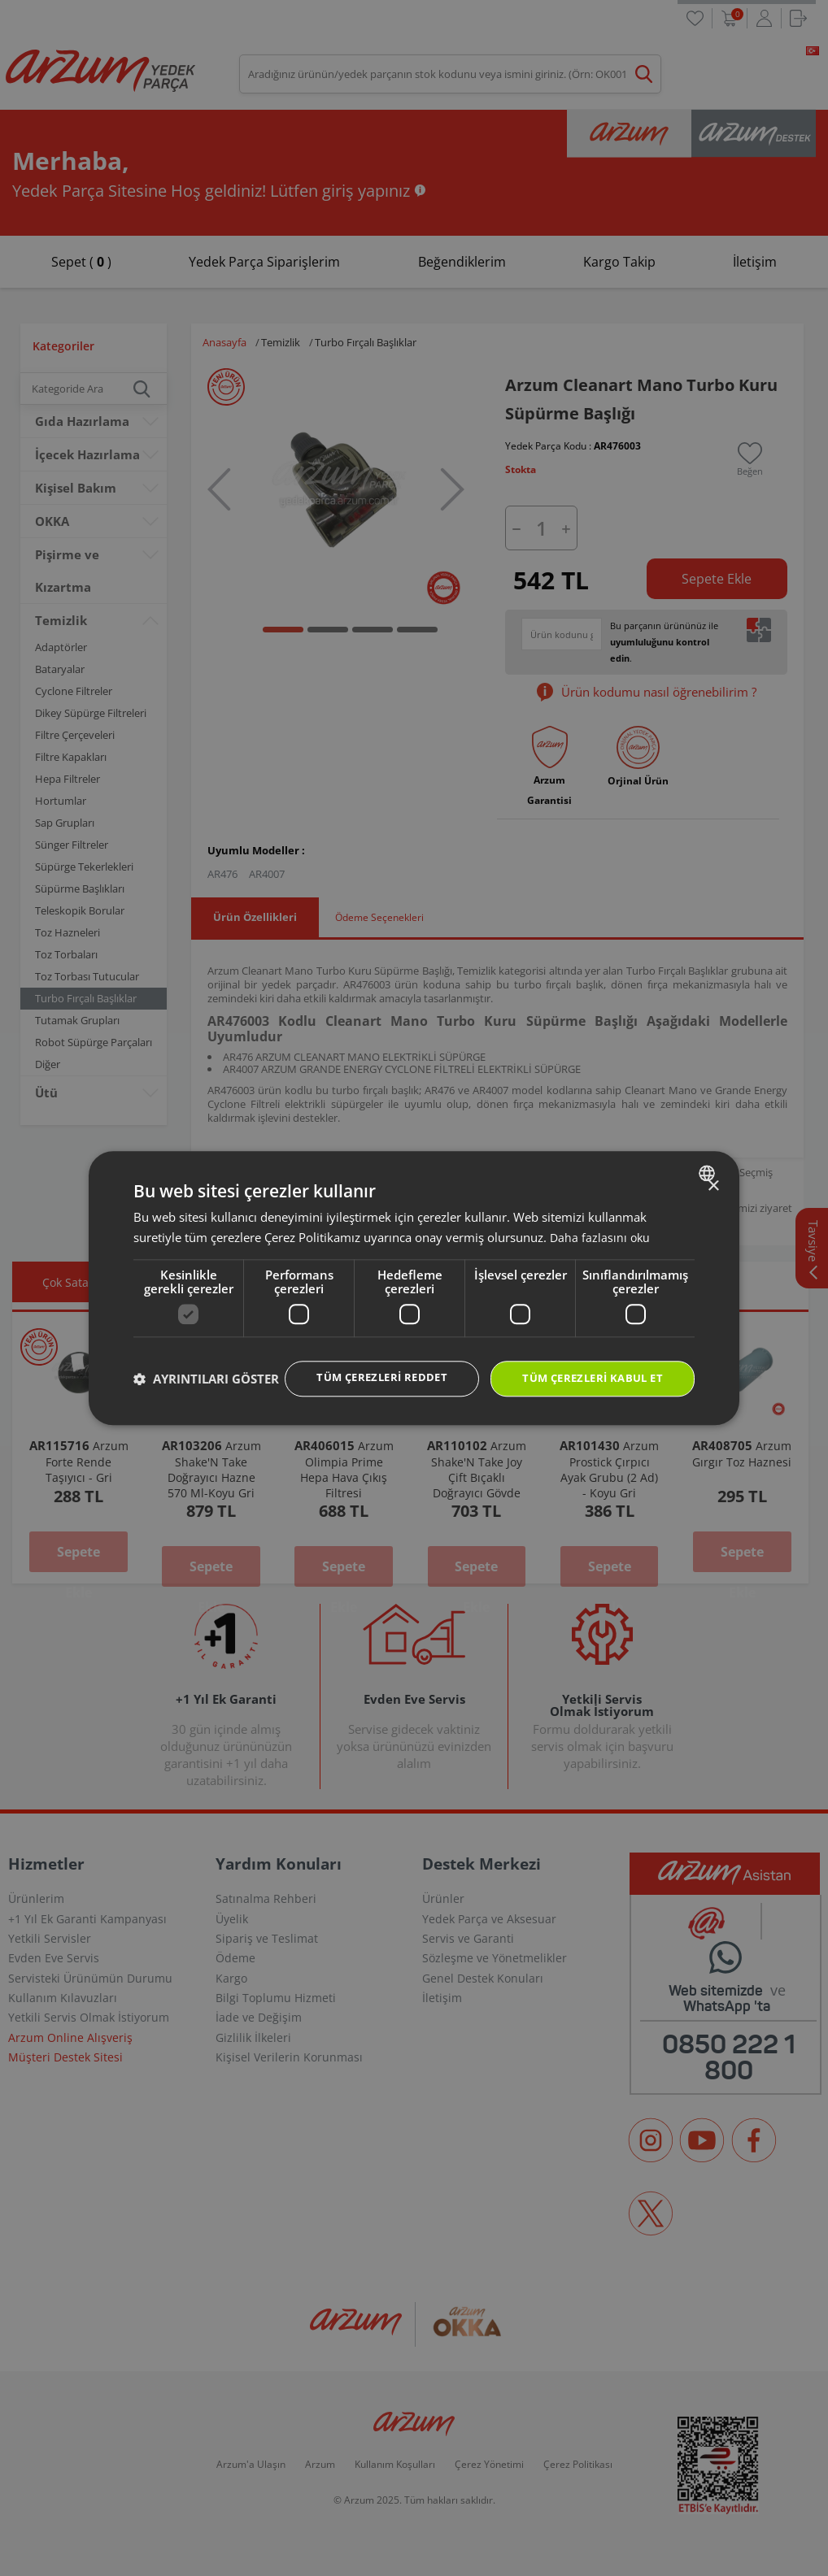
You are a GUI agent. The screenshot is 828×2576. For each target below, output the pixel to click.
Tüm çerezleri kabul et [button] (586, 1363)
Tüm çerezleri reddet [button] (364, 1363)
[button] (206, 1408)
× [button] (713, 1170)
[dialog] (414, 1288)
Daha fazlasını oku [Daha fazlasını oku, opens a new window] (601, 1221)
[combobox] (709, 1157)
